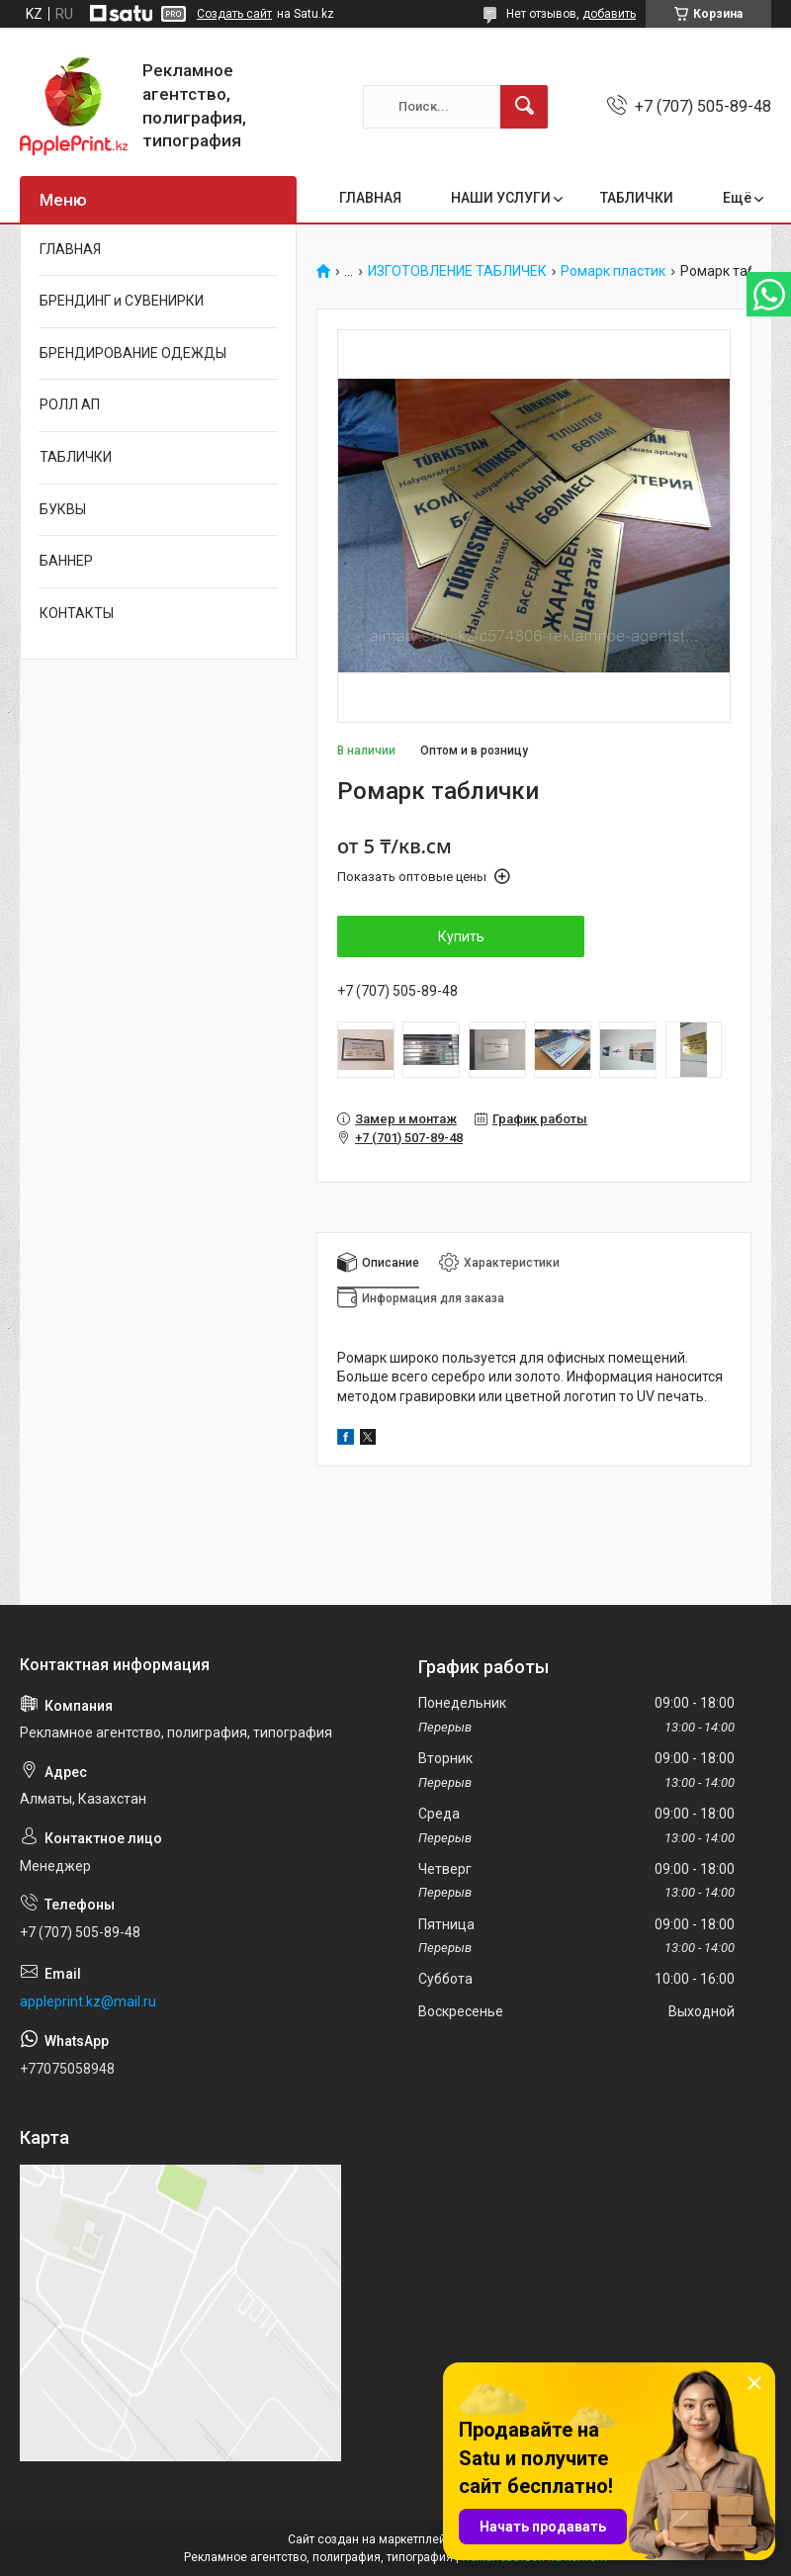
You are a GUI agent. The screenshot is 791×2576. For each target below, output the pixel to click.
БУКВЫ (63, 509)
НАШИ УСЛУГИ (501, 198)
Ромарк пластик (613, 271)
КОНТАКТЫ (77, 613)
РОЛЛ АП (70, 404)
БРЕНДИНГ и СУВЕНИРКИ (122, 301)
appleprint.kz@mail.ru (88, 2001)
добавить (609, 14)
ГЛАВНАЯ (370, 198)
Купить (461, 936)
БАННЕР (66, 561)
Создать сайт (234, 14)
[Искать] (524, 107)
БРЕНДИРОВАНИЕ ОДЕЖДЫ (133, 353)
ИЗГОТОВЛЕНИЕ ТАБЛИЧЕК (457, 271)
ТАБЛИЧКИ (636, 198)
